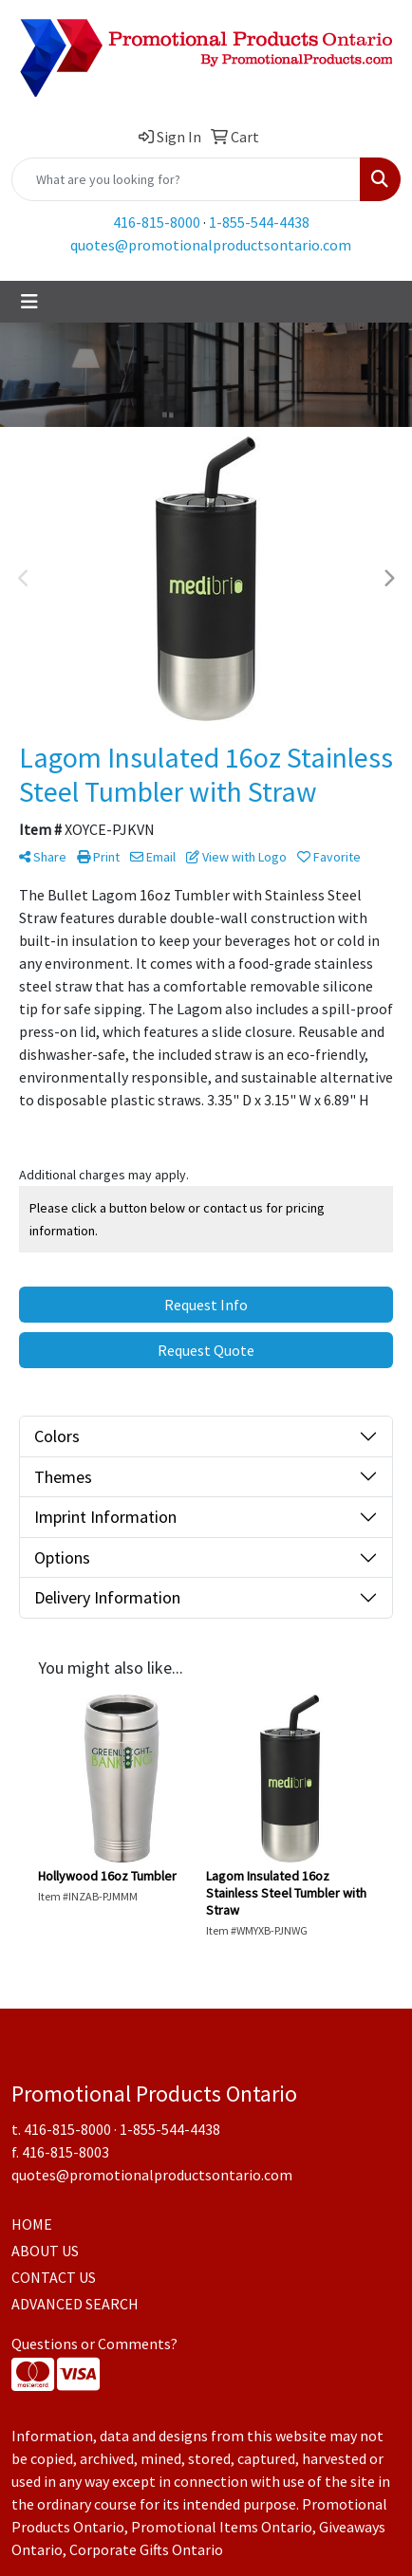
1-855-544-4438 (259, 222)
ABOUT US (45, 2250)
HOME (31, 2224)
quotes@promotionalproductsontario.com (210, 244)
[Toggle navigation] (29, 301)
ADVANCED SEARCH (75, 2303)
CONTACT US (53, 2277)
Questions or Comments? (94, 2343)
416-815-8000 (156, 222)
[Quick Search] (186, 179)
